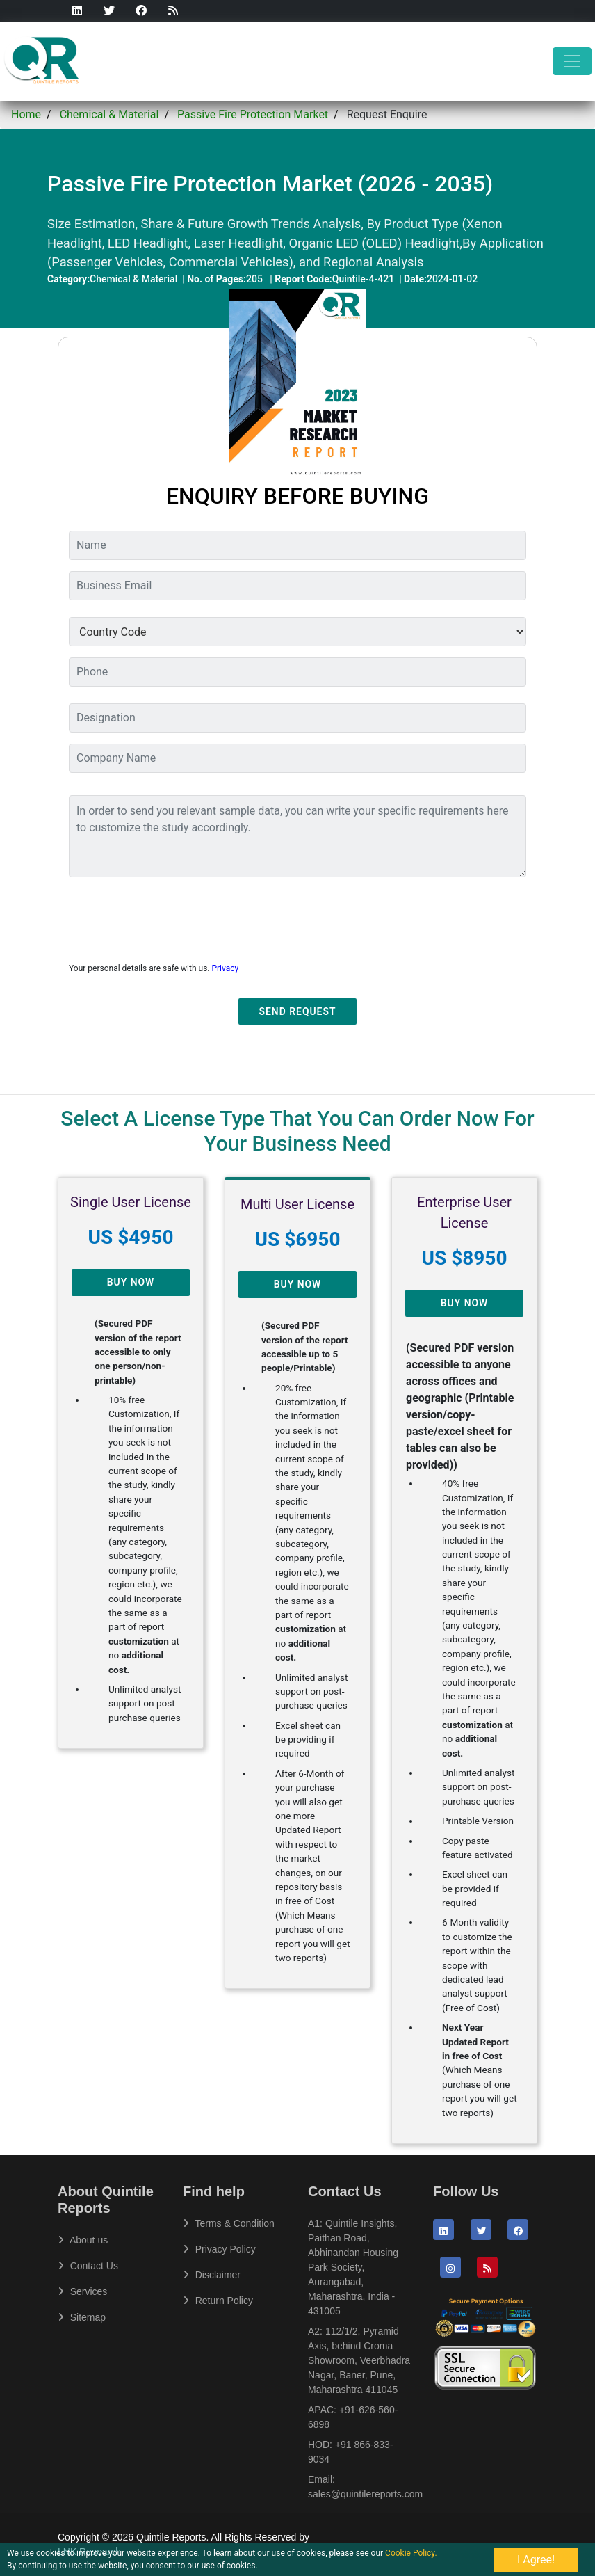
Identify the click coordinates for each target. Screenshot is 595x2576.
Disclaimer (212, 2274)
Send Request (297, 1011)
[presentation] (174, 915)
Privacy (224, 968)
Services (82, 2291)
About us (83, 2240)
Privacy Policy (219, 2249)
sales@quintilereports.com (365, 2493)
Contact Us (88, 2265)
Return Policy (218, 2300)
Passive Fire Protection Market (252, 114)
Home (26, 114)
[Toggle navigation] (572, 61)
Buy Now (131, 1282)
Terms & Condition (229, 2223)
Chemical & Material (109, 114)
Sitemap (82, 2317)
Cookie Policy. (411, 2553)
